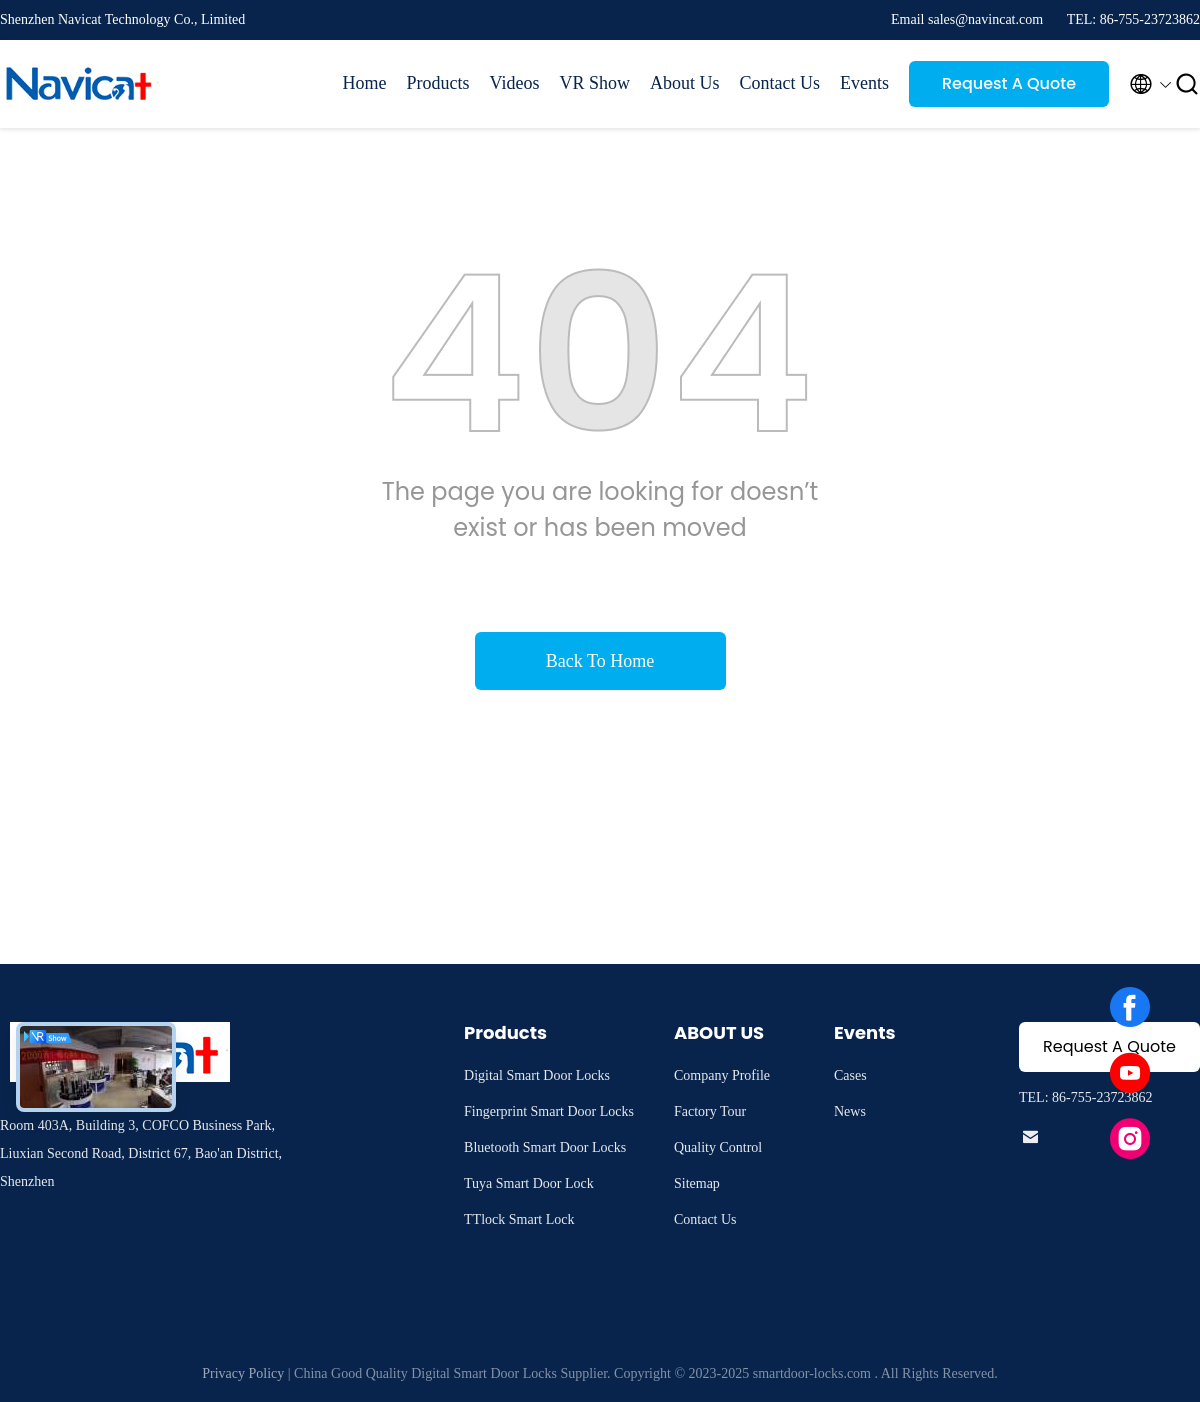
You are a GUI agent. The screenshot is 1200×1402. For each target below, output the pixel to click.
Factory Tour (710, 1111)
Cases (850, 1075)
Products (438, 83)
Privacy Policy (243, 1373)
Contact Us (780, 83)
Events (864, 83)
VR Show (594, 83)
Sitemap (697, 1183)
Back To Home (600, 661)
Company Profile (722, 1075)
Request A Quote (1009, 83)
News (850, 1111)
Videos (515, 83)
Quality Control (718, 1147)
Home (365, 83)
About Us (685, 83)
